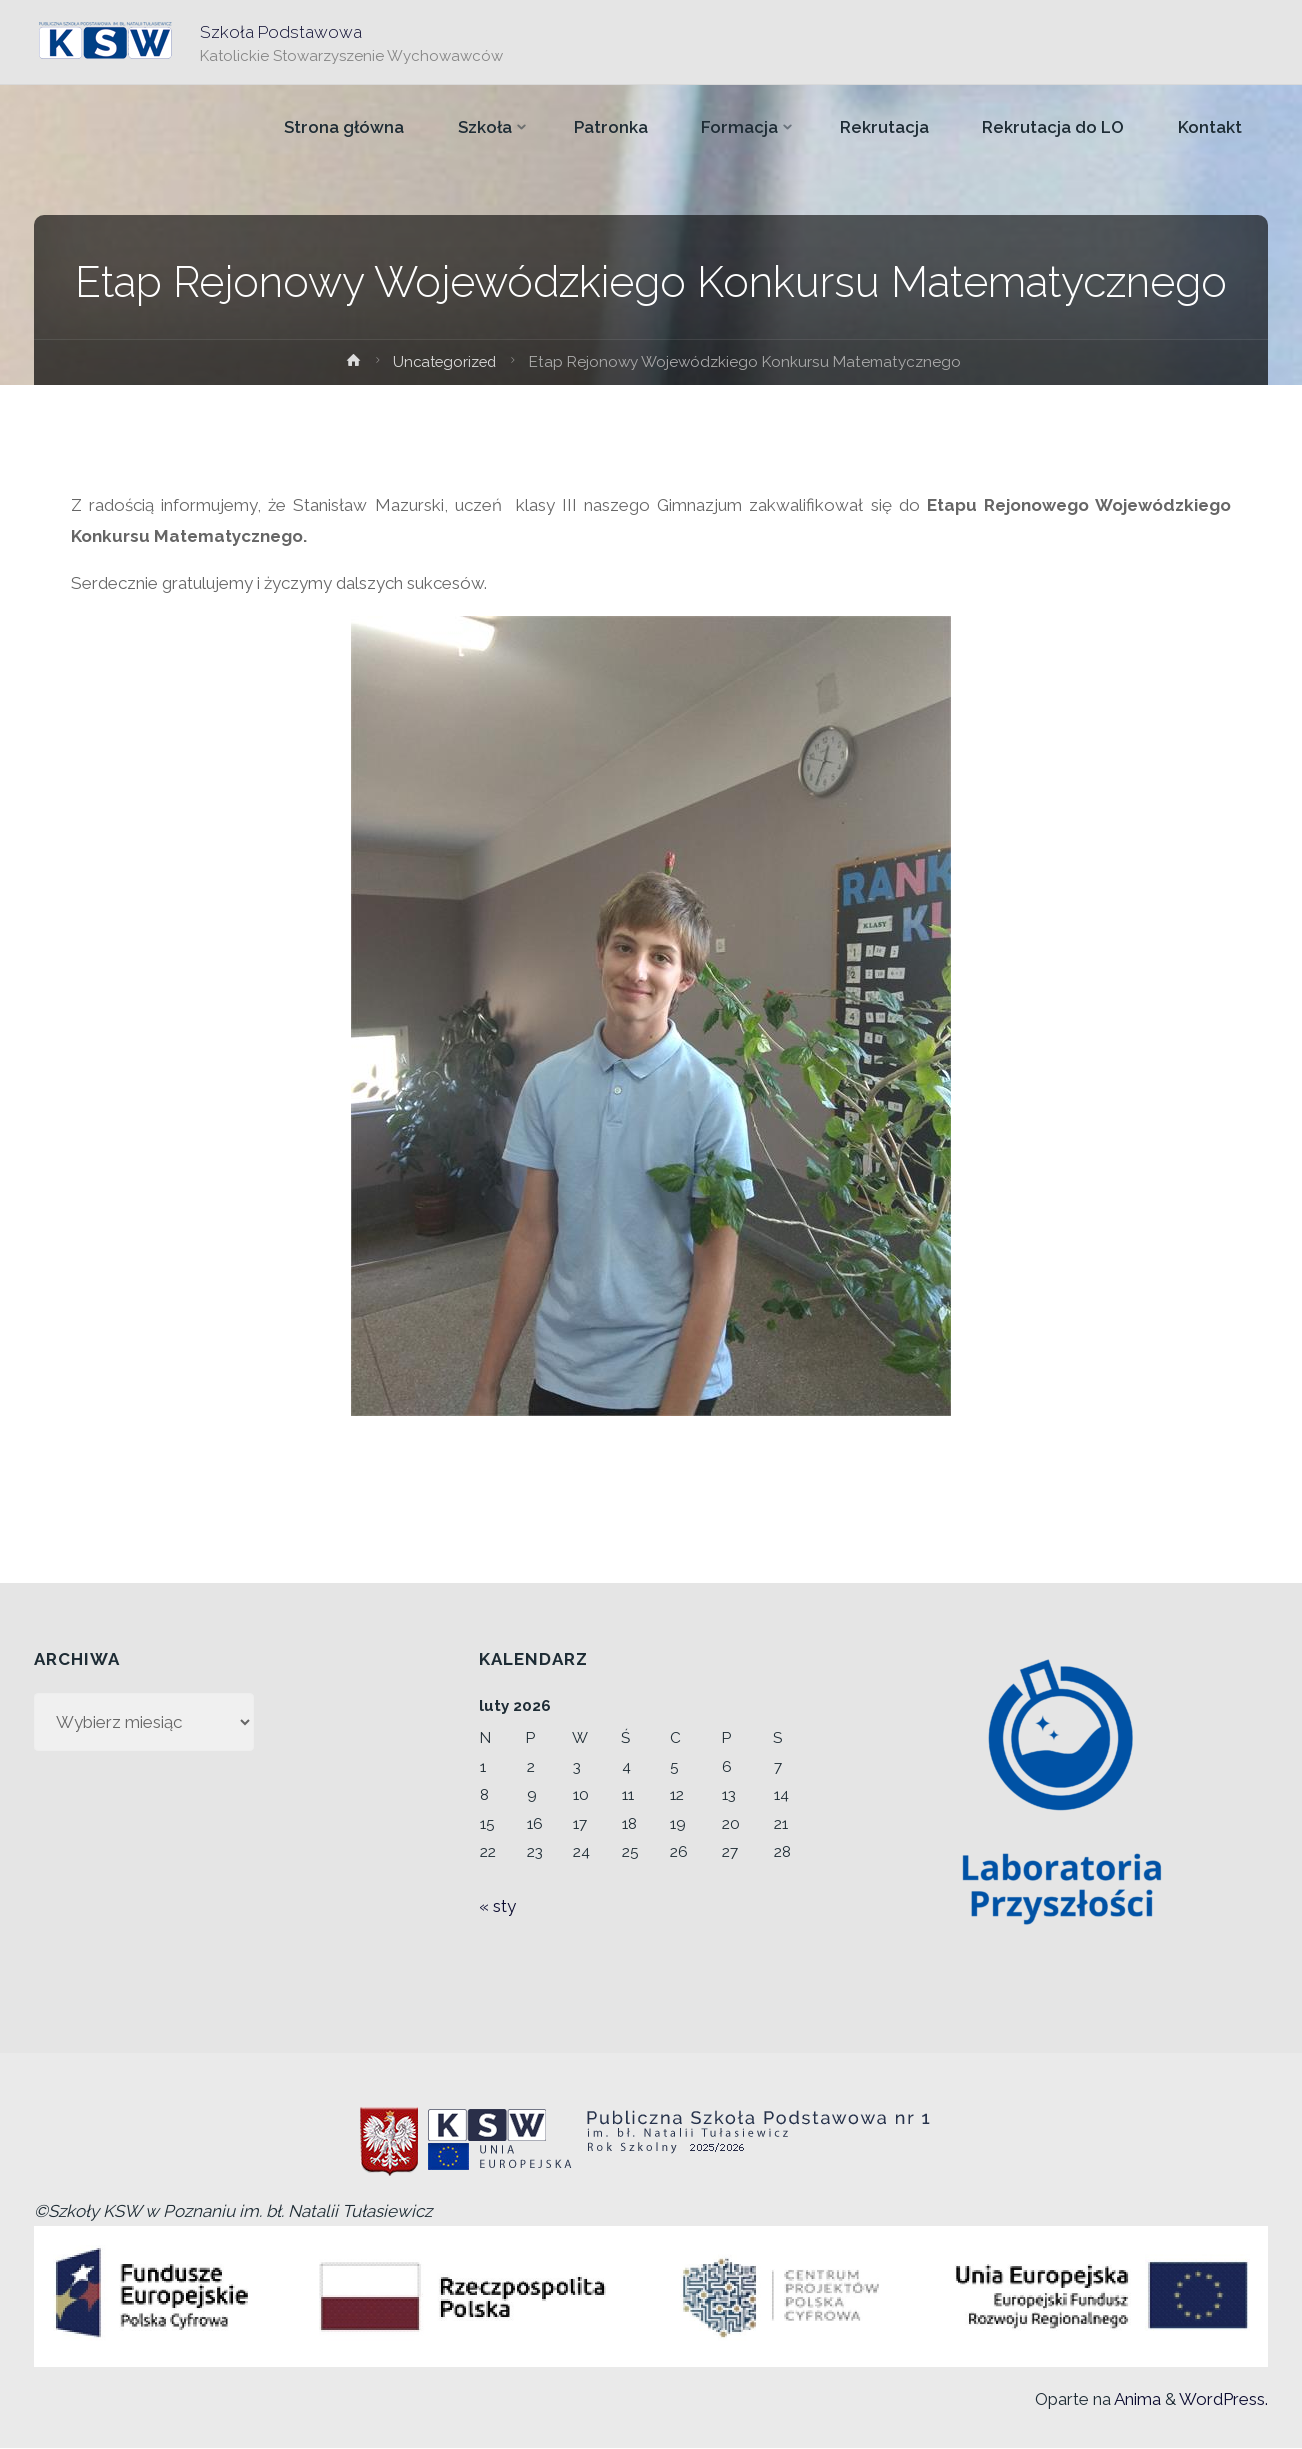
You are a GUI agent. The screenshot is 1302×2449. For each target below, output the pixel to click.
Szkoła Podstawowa (282, 31)
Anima (1136, 2399)
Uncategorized (445, 362)
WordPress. (1223, 2399)
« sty (497, 1906)
